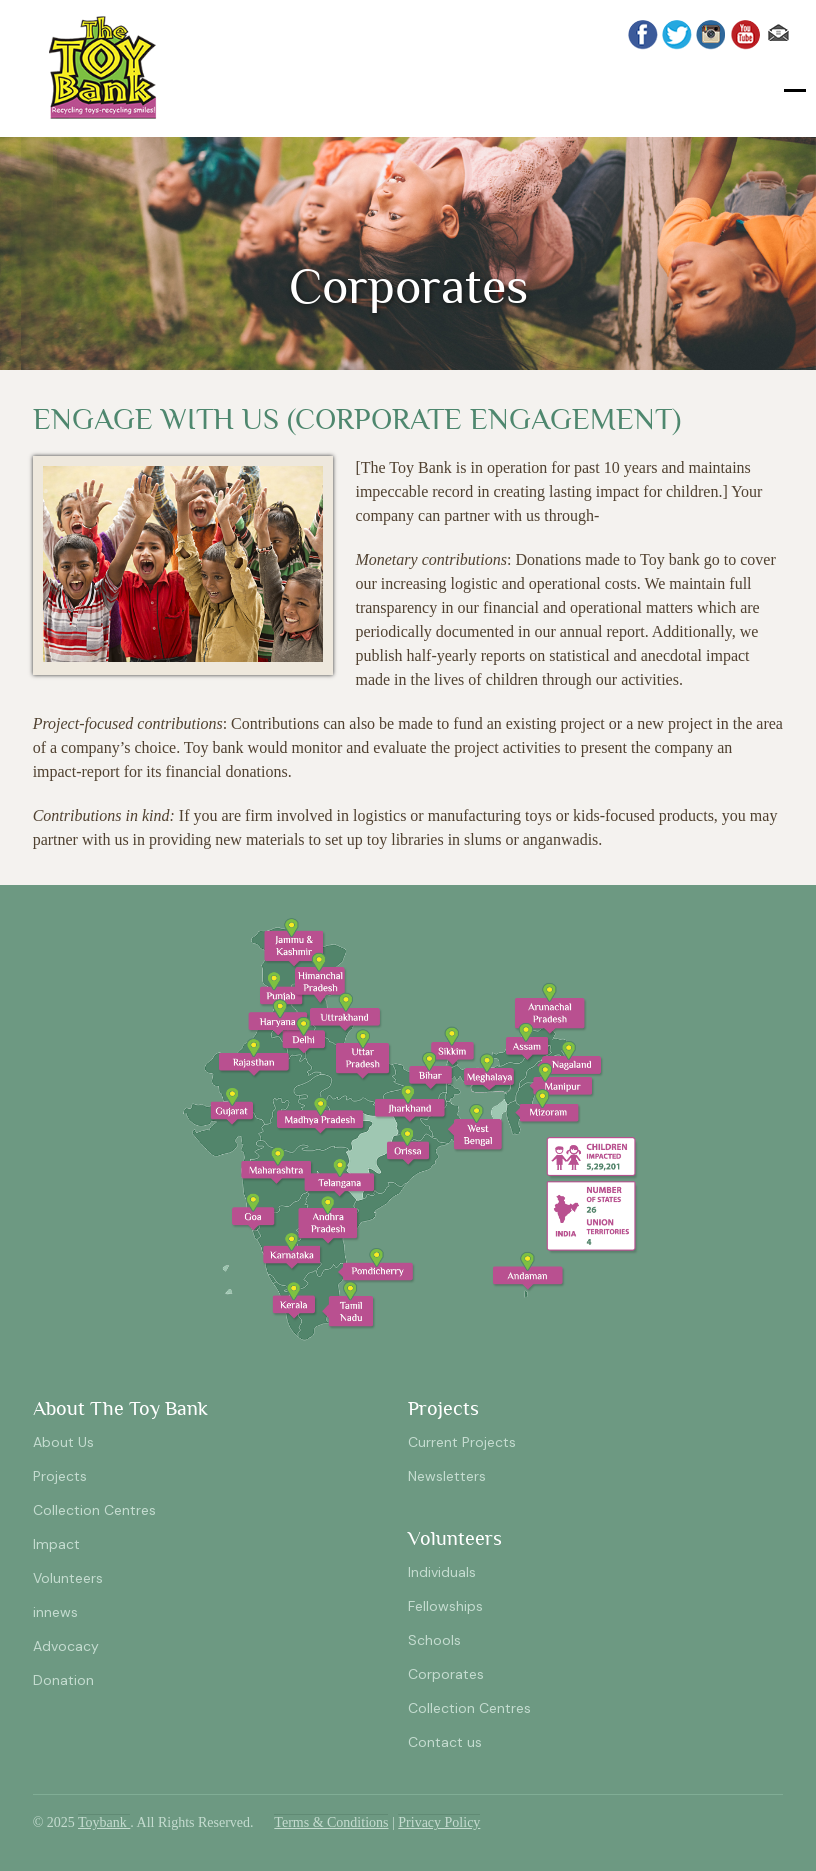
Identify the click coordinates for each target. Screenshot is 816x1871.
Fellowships (445, 1606)
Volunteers (68, 1578)
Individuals (442, 1572)
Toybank (104, 1822)
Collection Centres (94, 1510)
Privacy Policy (439, 1822)
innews (55, 1612)
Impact (56, 1544)
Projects (60, 1476)
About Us (63, 1442)
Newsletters (447, 1476)
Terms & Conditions (331, 1822)
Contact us (445, 1742)
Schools (434, 1640)
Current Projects (462, 1442)
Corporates (446, 1674)
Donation (63, 1680)
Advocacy (66, 1646)
